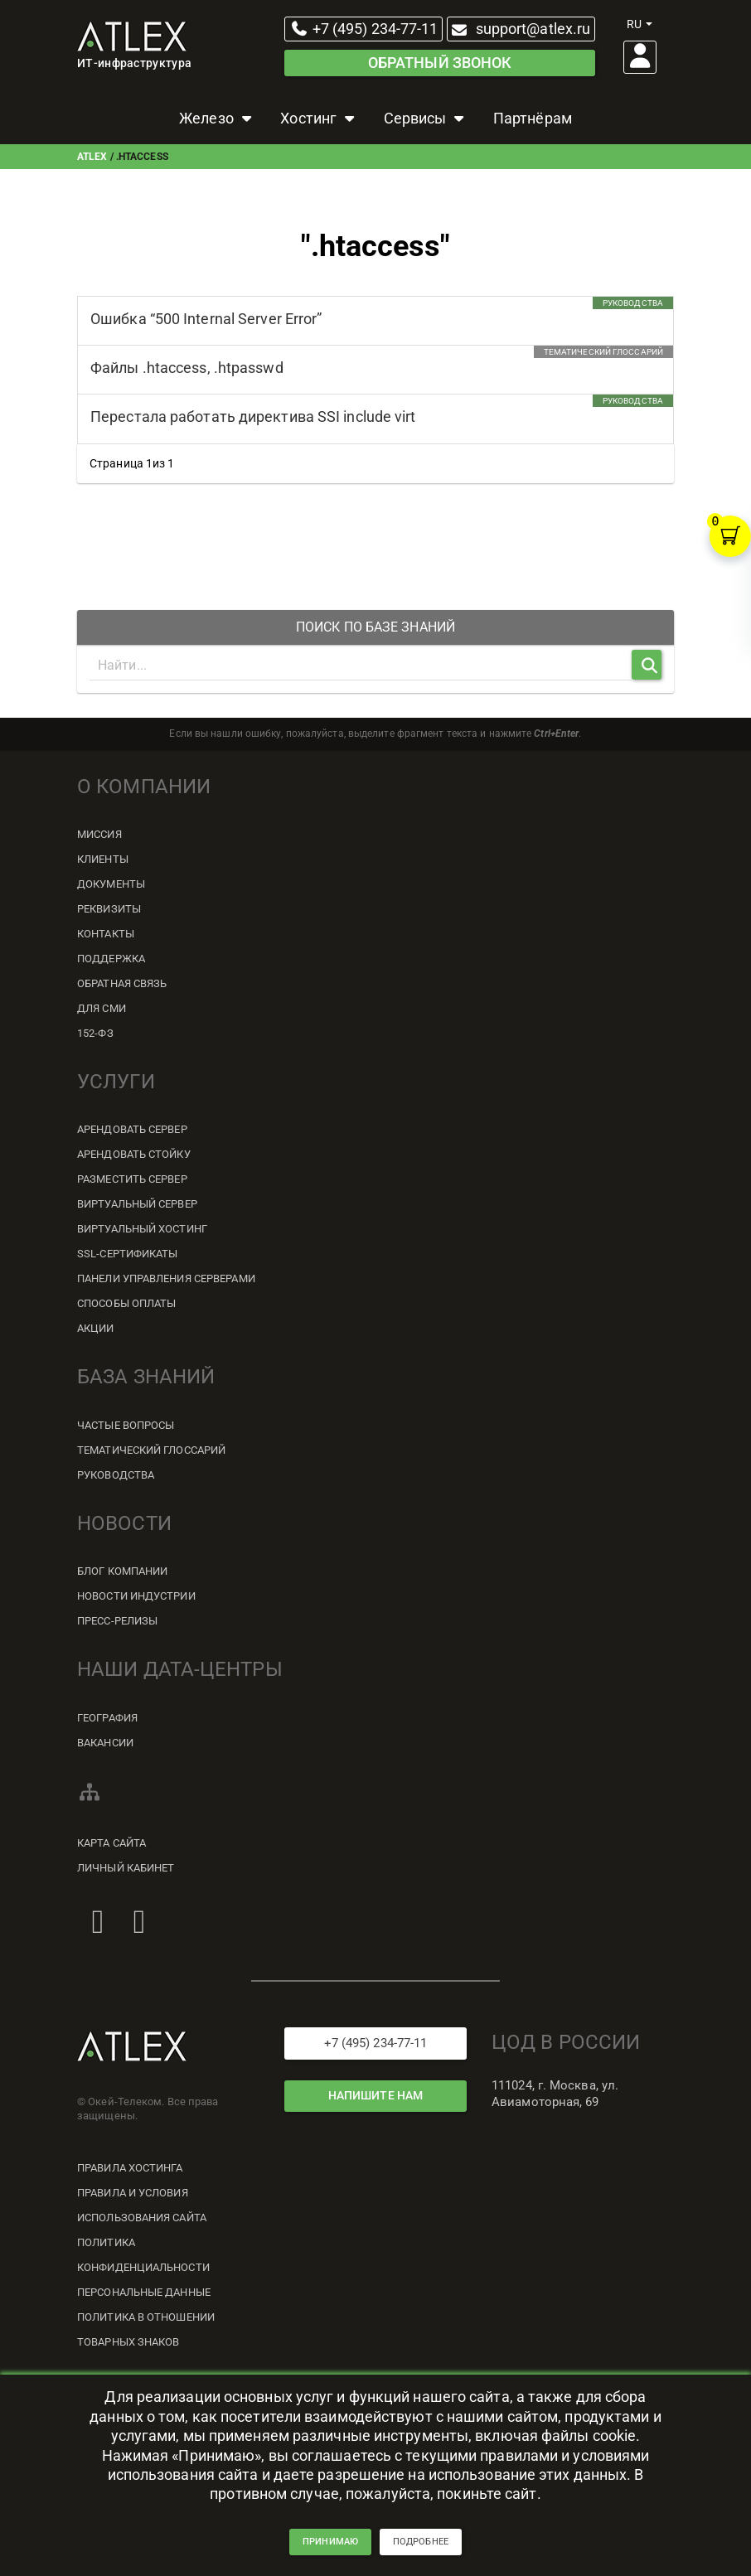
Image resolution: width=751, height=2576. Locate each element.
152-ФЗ (95, 1033)
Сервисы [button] (426, 118)
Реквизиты (109, 909)
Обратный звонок (440, 62)
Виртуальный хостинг (142, 1229)
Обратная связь (122, 983)
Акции (95, 1328)
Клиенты (102, 859)
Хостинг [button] (319, 118)
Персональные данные (144, 2292)
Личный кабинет (125, 1868)
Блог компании (122, 1571)
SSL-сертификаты (127, 1253)
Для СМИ (101, 1008)
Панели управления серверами (166, 1278)
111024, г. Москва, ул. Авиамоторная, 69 (555, 2093)
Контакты (105, 933)
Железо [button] (217, 118)
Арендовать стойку (134, 1154)
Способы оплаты (126, 1303)
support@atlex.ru (519, 28)
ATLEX (92, 156)
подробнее (420, 2548)
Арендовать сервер (132, 1129)
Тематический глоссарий (151, 1450)
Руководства (115, 1475)
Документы (111, 884)
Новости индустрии (136, 1596)
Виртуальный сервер (137, 1204)
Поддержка (111, 958)
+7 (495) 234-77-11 (364, 28)
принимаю (330, 2548)
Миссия (99, 834)
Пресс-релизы (117, 1621)
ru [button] (639, 24)
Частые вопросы (125, 1425)
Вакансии (105, 1742)
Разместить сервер (132, 1179)
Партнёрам (532, 118)
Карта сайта (111, 1843)
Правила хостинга (130, 2168)
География (107, 1718)
